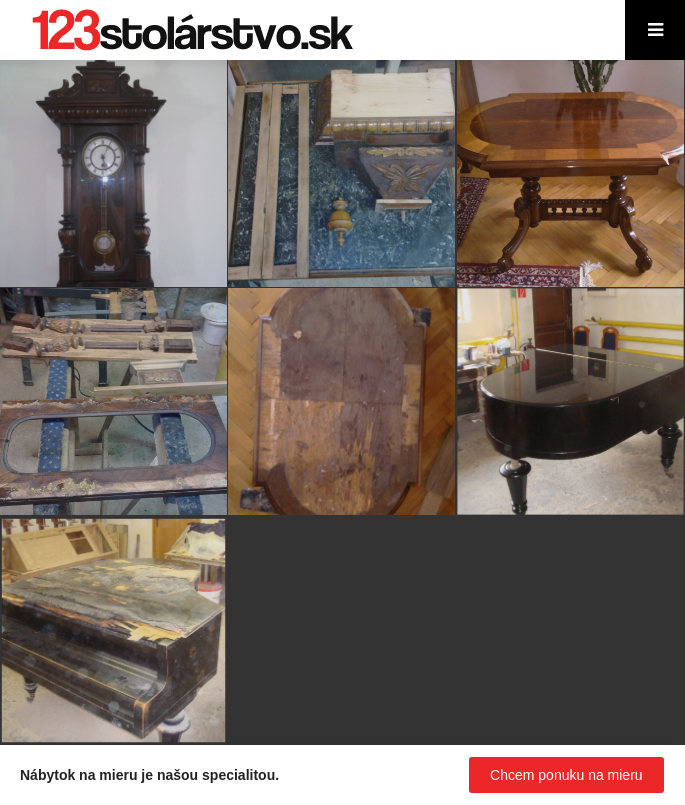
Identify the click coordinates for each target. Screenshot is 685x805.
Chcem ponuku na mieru (566, 775)
